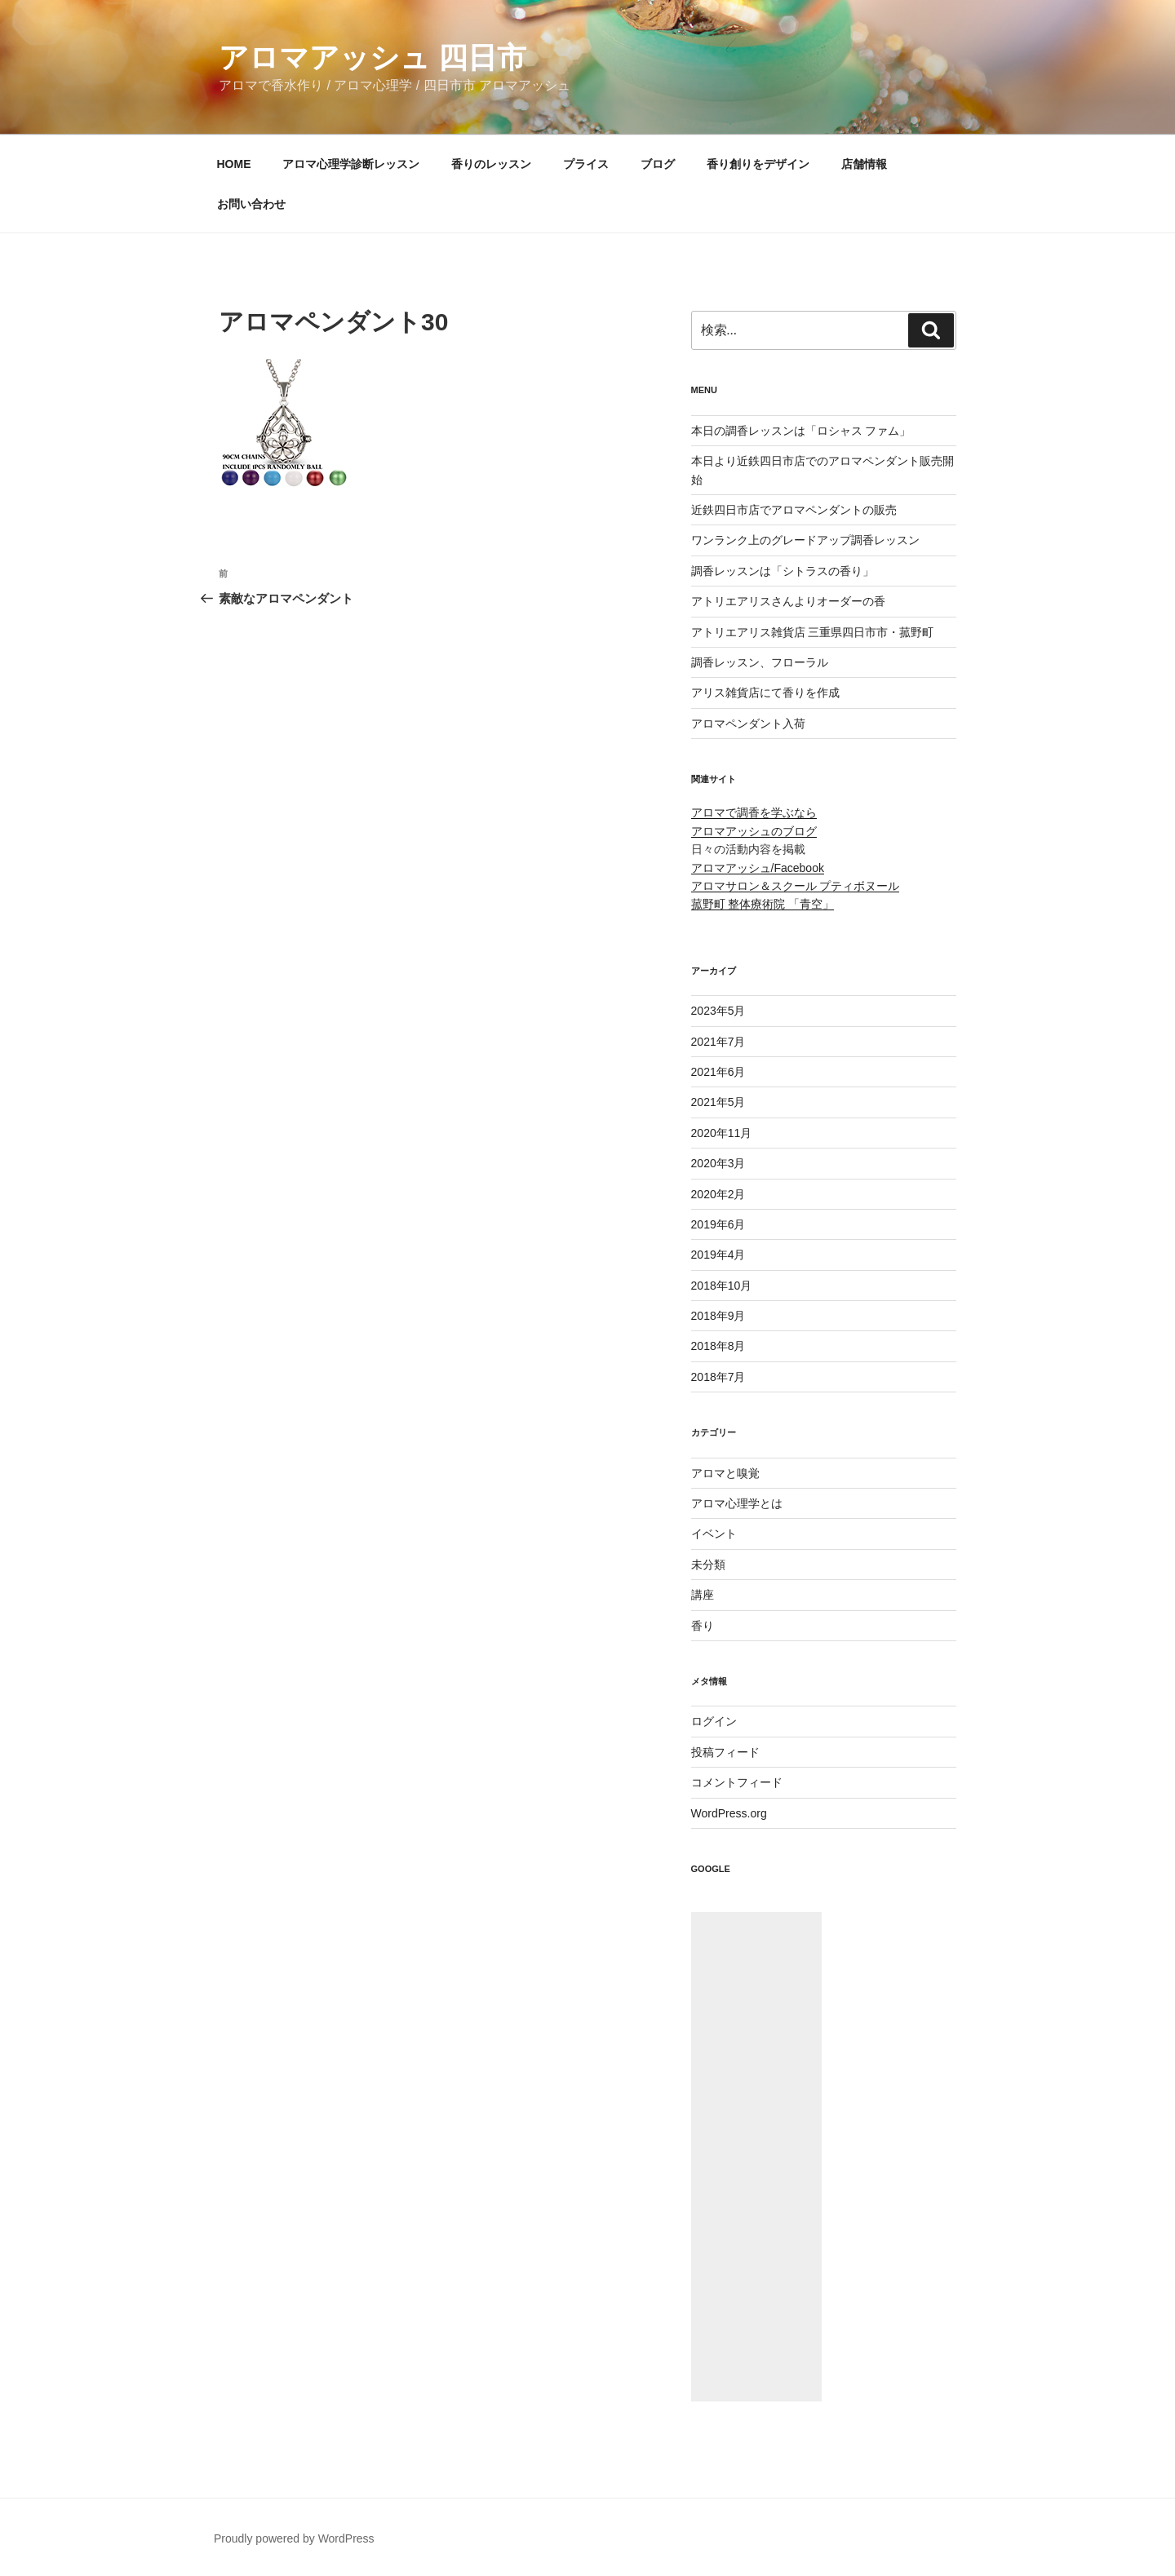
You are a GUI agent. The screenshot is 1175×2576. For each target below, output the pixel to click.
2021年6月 (718, 1071)
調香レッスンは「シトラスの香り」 (782, 571)
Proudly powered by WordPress (294, 2538)
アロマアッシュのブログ (754, 831)
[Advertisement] (756, 2156)
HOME (234, 163)
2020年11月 (721, 1133)
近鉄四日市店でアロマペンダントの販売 (794, 509)
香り (702, 1625)
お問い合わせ (251, 203)
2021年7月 (718, 1041)
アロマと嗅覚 (725, 1473)
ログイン (714, 1721)
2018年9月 (718, 1315)
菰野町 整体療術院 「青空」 (763, 903)
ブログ (658, 163)
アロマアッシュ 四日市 (372, 57)
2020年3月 (718, 1163)
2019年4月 (718, 1254)
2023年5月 (718, 1010)
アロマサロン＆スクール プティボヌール (795, 885)
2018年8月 (718, 1345)
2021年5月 (718, 1102)
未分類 (708, 1564)
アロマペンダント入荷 (748, 723)
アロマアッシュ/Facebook (757, 867)
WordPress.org (729, 1813)
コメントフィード (737, 1782)
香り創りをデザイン (758, 163)
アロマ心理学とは (737, 1503)
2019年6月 (718, 1224)
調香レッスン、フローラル (759, 662)
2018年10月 (721, 1285)
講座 (702, 1594)
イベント (714, 1533)
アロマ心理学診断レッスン (350, 163)
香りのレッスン (491, 163)
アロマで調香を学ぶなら (754, 812)
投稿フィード (725, 1752)
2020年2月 (718, 1194)
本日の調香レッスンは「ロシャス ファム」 (801, 430)
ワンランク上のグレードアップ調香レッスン (805, 540)
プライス (586, 163)
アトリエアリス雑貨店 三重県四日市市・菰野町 (812, 632)
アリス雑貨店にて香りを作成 (765, 692)
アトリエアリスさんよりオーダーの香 (788, 601)
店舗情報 (864, 163)
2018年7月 (718, 1376)
